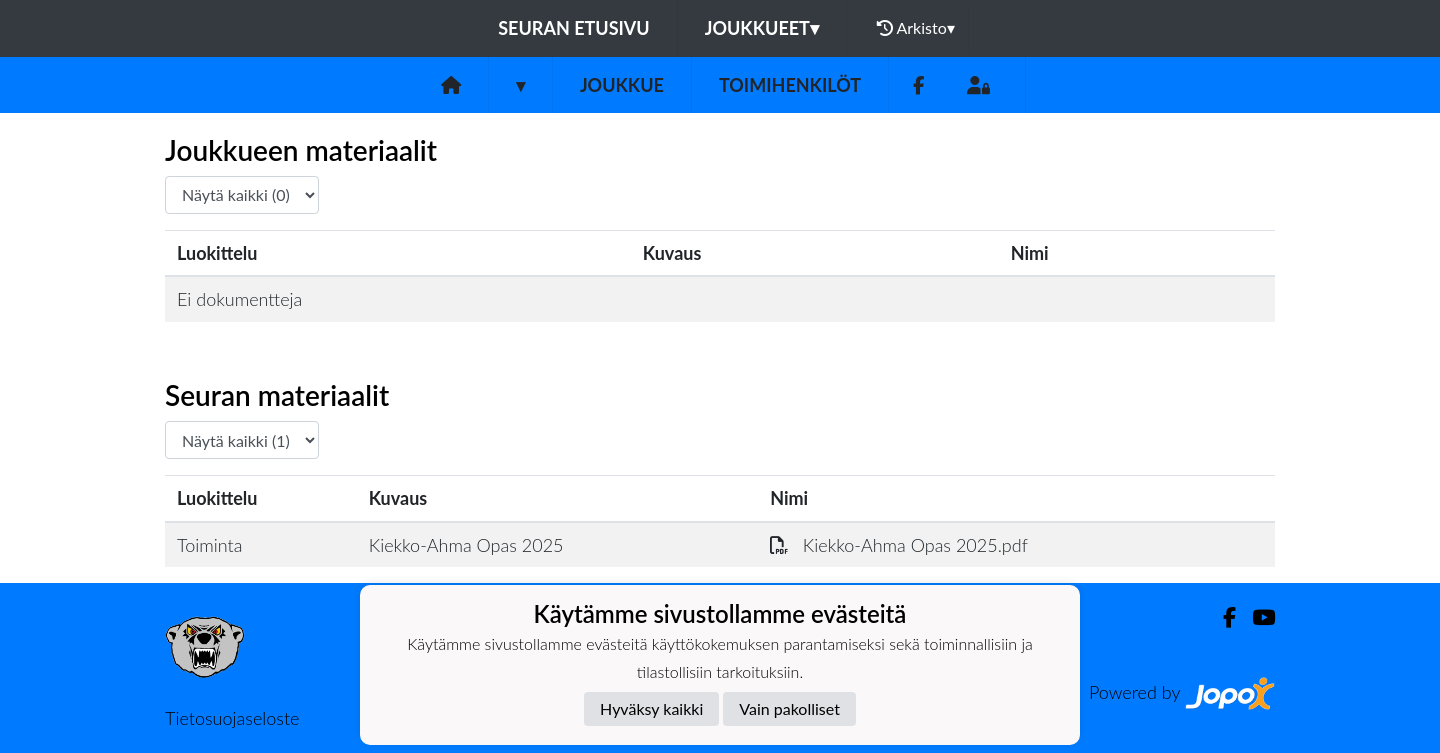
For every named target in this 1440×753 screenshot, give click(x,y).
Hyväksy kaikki (651, 708)
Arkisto (916, 28)
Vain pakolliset (789, 708)
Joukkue (622, 85)
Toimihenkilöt (790, 85)
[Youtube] (1255, 617)
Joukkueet (762, 28)
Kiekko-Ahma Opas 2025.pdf (899, 545)
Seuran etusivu (574, 28)
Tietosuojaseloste (232, 718)
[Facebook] (918, 85)
